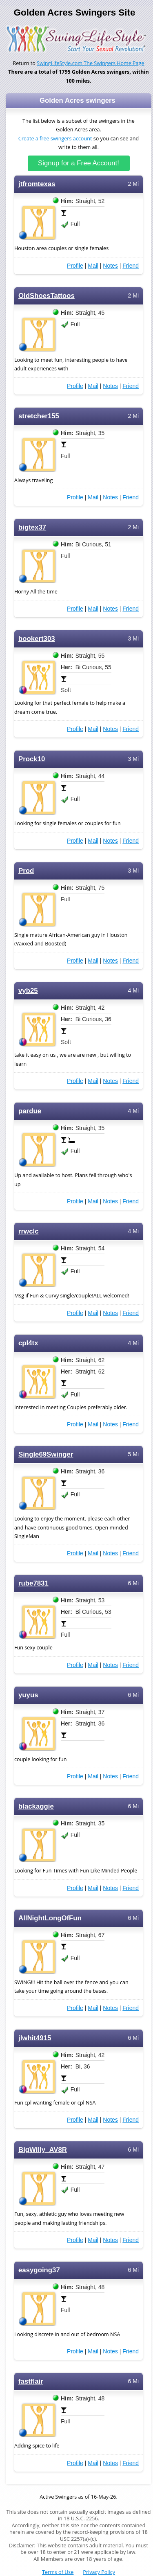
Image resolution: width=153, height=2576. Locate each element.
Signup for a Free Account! (78, 163)
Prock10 (31, 759)
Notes (110, 265)
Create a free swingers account (55, 138)
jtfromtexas (36, 184)
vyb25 (28, 991)
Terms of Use (57, 2572)
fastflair (30, 2381)
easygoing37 (39, 2270)
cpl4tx (28, 1343)
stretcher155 (38, 416)
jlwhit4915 (34, 2038)
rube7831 (33, 1583)
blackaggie (36, 1806)
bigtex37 (32, 527)
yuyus (28, 1695)
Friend (130, 265)
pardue (29, 1111)
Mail (93, 265)
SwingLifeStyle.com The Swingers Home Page (90, 63)
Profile (75, 265)
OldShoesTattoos (46, 296)
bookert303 (36, 639)
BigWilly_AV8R (42, 2150)
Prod (26, 871)
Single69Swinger (45, 1454)
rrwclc (28, 1231)
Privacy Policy (99, 2572)
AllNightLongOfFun (50, 1918)
